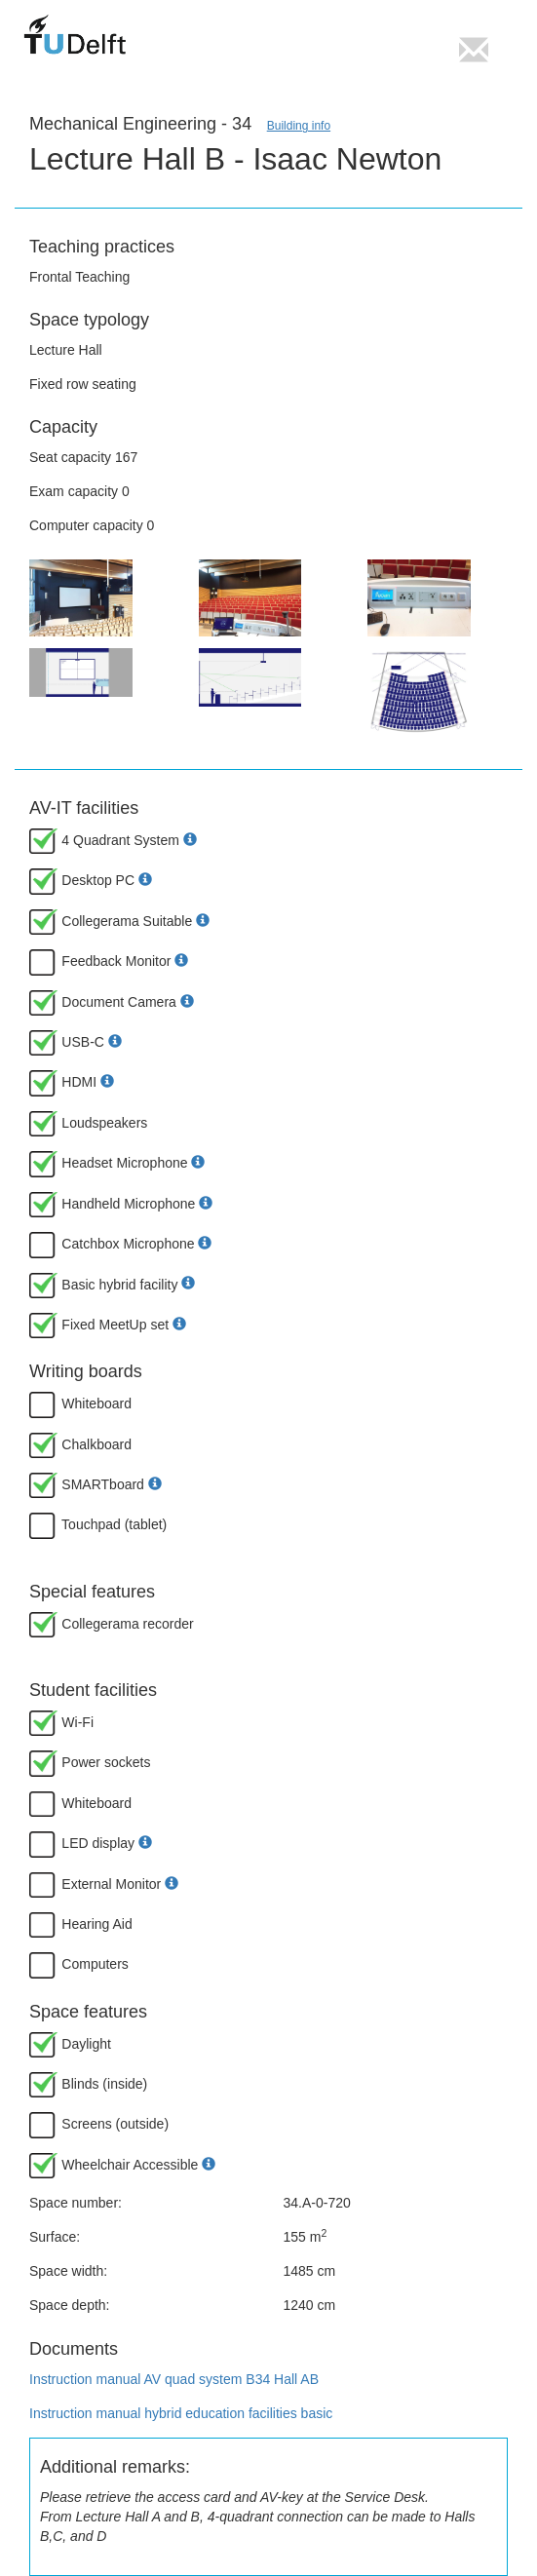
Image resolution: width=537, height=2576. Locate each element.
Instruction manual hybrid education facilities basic (180, 2413)
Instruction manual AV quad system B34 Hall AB (174, 2379)
